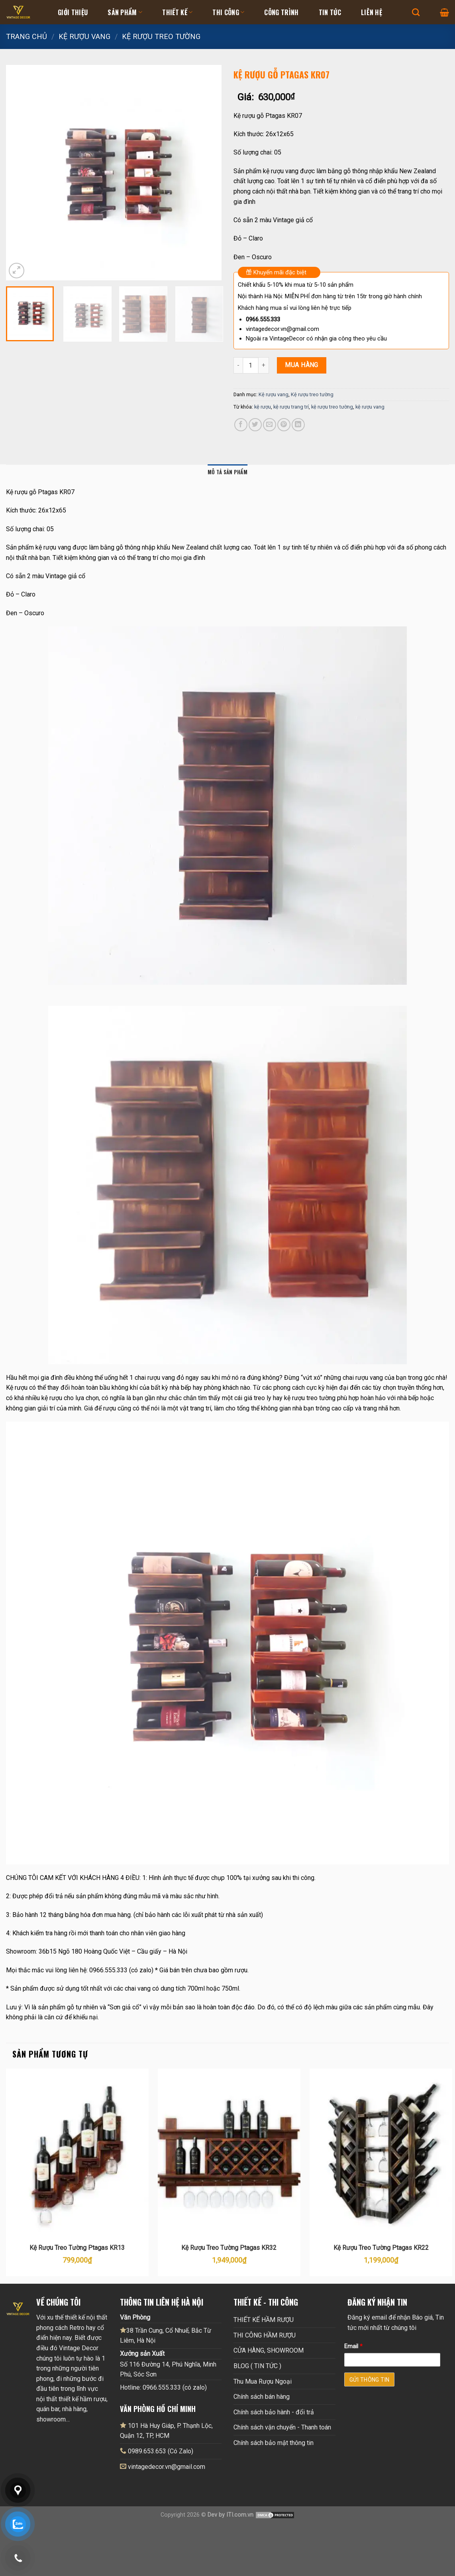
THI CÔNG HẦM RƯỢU (264, 2335)
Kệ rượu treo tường (161, 36)
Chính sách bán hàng (261, 2396)
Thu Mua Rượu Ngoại (262, 2381)
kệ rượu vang (369, 407)
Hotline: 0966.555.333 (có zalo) (163, 2387)
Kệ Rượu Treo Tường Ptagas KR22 (381, 2247)
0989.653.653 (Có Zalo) (160, 2451)
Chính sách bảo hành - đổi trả (273, 2412)
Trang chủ (26, 36)
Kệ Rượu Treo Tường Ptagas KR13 (77, 2247)
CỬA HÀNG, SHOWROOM (268, 2350)
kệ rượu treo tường (332, 407)
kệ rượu (262, 407)
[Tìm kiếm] (416, 12)
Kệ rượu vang (84, 36)
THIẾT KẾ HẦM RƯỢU (263, 2320)
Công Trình (281, 12)
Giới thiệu (73, 12)
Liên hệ (371, 12)
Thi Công (228, 12)
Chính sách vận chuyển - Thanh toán (282, 2427)
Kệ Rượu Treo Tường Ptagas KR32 (229, 2247)
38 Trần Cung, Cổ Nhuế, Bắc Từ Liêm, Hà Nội (165, 2335)
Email (353, 2346)
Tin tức (330, 12)
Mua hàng (301, 365)
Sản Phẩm (125, 12)
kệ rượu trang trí (291, 407)
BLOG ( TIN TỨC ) (257, 2366)
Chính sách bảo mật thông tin (273, 2443)
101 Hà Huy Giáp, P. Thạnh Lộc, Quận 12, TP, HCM (166, 2430)
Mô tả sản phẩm (227, 472)
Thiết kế (177, 12)
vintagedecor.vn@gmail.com (166, 2466)
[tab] (227, 472)
